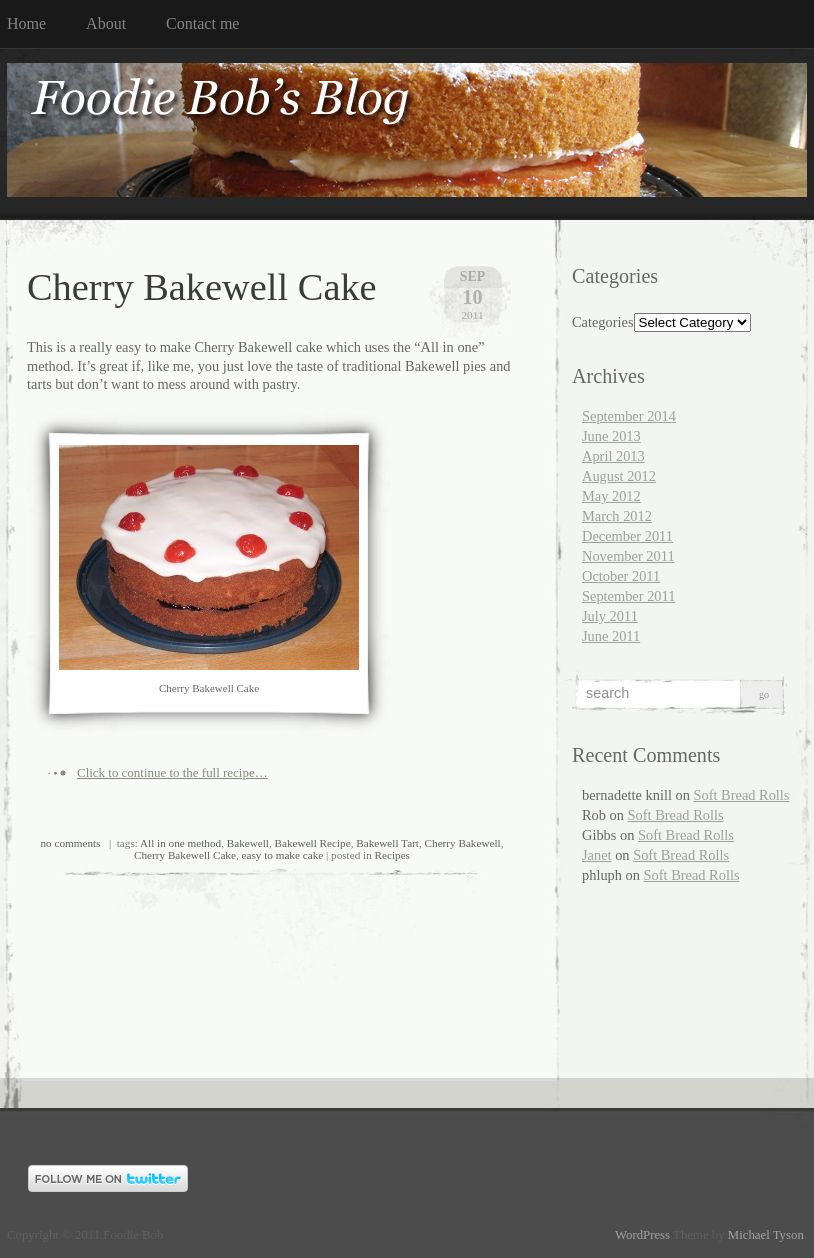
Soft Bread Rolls (742, 795)
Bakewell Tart (387, 843)
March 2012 (617, 516)
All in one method (180, 843)
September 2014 (629, 416)
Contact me (202, 23)
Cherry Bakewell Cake (202, 287)
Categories (603, 322)
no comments (71, 843)
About (106, 23)
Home (26, 23)
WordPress (642, 1235)
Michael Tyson (766, 1235)
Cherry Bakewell (463, 843)
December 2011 (627, 536)
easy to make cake (283, 855)
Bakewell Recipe (313, 843)
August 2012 (619, 476)
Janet (597, 855)
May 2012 (611, 496)
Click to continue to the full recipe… (172, 772)
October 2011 (621, 576)
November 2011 (628, 556)
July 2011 (610, 616)
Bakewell (248, 843)
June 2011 (611, 636)
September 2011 (628, 596)
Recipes (392, 855)
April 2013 (613, 456)
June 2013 (611, 436)
